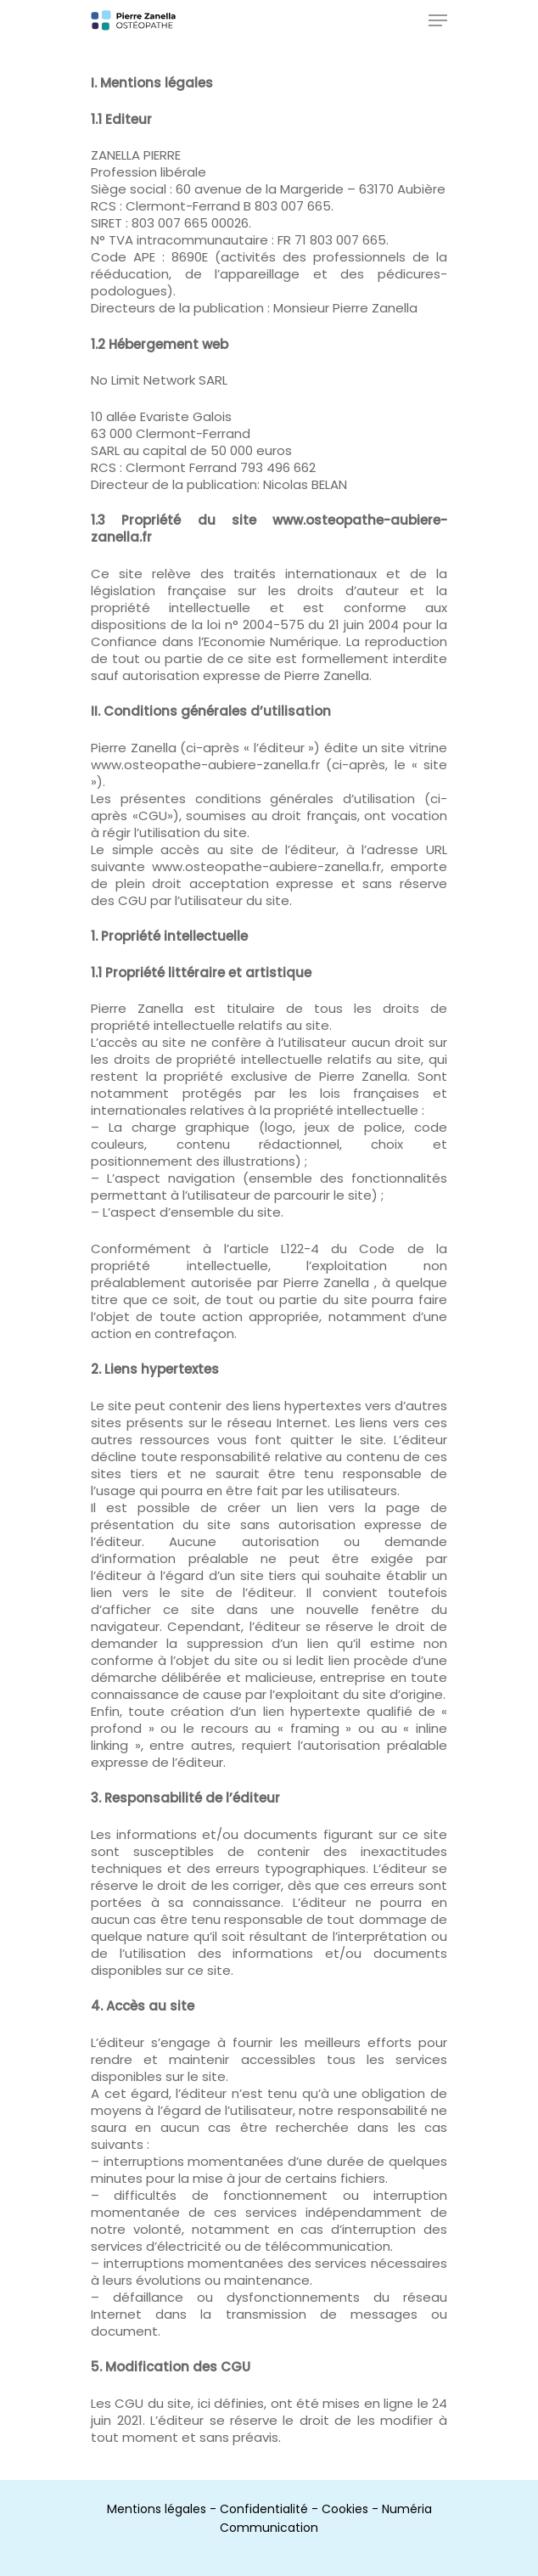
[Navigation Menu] (438, 20)
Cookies (345, 2508)
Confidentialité (264, 2508)
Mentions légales (156, 2508)
